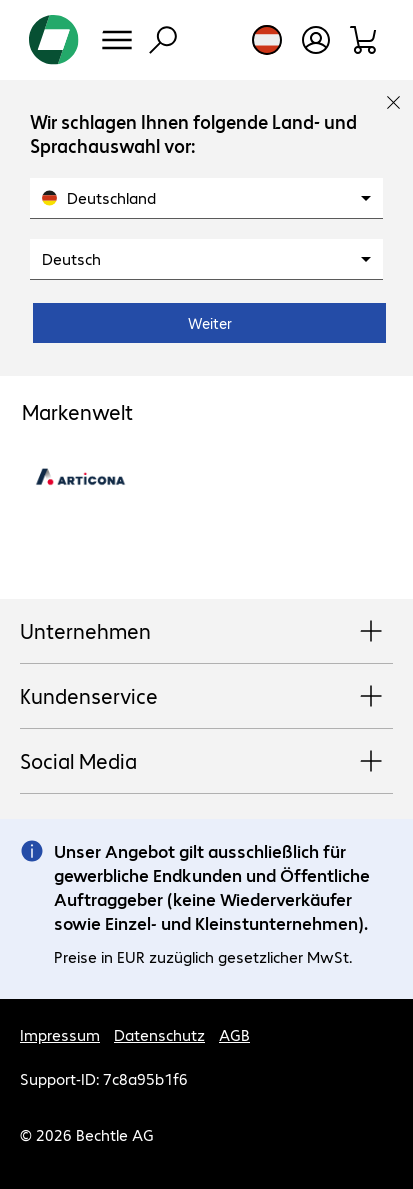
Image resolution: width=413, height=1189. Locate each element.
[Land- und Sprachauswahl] (267, 40)
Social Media (206, 762)
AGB (234, 1034)
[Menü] (117, 40)
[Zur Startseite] (54, 40)
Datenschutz (159, 1034)
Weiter (210, 323)
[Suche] (163, 40)
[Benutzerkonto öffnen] (316, 40)
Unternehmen (206, 632)
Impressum (60, 1034)
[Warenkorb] (364, 40)
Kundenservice (206, 697)
